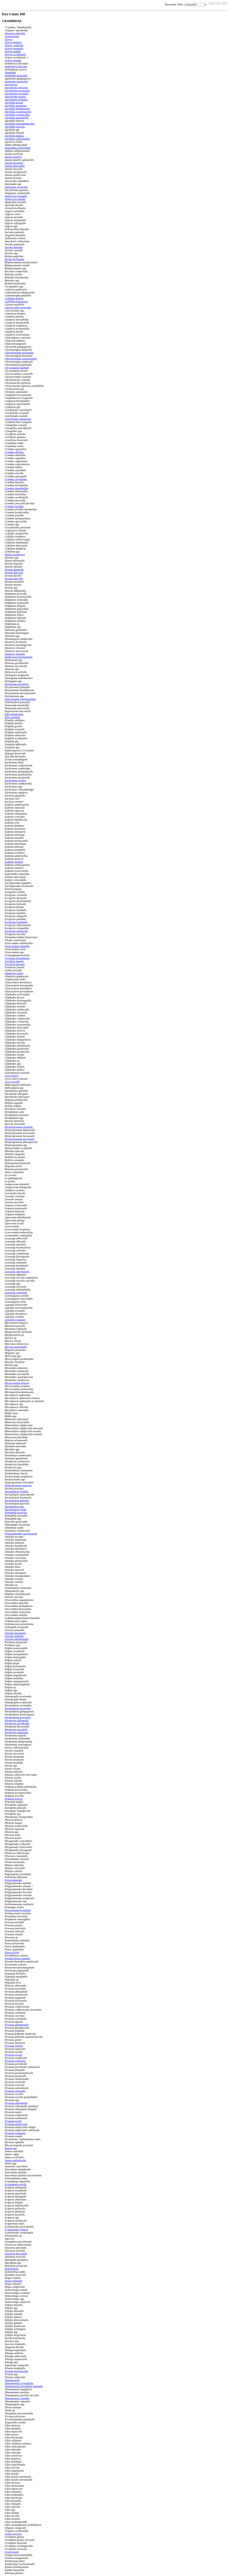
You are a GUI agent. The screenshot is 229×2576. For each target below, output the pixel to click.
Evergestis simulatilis (16, 922)
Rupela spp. (11, 2148)
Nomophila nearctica (16, 1512)
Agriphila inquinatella (17, 117)
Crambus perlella (14, 506)
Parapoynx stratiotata (16, 1732)
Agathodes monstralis (16, 81)
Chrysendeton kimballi (17, 367)
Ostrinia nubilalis (14, 1636)
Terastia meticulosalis (16, 2371)
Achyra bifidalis (13, 42)
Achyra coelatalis (14, 45)
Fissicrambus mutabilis (17, 946)
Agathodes (10, 72)
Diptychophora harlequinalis (20, 699)
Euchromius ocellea (15, 780)
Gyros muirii (11, 1075)
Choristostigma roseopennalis (21, 358)
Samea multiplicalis (15, 2160)
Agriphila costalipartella (18, 111)
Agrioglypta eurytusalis (17, 90)
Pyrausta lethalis (14, 2045)
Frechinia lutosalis (15, 964)
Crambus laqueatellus (16, 488)
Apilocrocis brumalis (16, 196)
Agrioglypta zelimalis (16, 99)
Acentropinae (12, 36)
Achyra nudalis (13, 51)
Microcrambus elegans (17, 1383)
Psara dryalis (12, 1952)
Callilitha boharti (14, 298)
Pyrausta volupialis (15, 2133)
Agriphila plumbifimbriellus (20, 123)
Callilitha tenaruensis (16, 301)
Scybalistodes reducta (16, 2229)
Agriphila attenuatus (16, 105)
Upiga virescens (13, 2533)
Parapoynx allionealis (16, 1720)
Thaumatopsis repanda (17, 2398)
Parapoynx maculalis (16, 1729)
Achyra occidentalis (15, 54)
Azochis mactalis (14, 247)
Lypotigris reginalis (15, 1319)
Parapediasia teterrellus (18, 1717)
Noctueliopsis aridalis (16, 1491)
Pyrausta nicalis (13, 2054)
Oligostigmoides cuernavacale (21, 1533)
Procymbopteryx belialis (18, 1910)
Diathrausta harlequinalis (19, 657)
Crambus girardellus (16, 479)
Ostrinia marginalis (15, 1633)
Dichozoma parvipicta (17, 684)
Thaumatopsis (12, 2380)
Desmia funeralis (14, 578)
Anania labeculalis (15, 166)
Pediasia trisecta (14, 1798)
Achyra (8, 39)
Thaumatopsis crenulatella (19, 2383)
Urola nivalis (12, 2552)
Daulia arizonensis (15, 554)
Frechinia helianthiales (17, 958)
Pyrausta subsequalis (16, 2103)
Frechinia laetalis (14, 961)
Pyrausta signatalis (15, 2091)
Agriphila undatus (14, 135)
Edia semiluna (12, 717)
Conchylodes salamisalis (18, 419)
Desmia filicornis (14, 572)
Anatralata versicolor (16, 187)
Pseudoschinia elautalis (17, 1958)
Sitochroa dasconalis (16, 2253)
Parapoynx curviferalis (17, 1723)
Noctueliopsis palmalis (17, 1500)
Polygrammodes (13, 1880)
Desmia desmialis (14, 569)
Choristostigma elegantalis (19, 352)
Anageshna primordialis (18, 147)
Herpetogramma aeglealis (19, 1127)
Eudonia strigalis (14, 861)
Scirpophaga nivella (15, 2184)
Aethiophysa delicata (16, 66)
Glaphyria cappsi (14, 973)
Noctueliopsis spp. (14, 1506)
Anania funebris (13, 156)
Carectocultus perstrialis (18, 307)
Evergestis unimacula (16, 931)
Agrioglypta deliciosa (16, 87)
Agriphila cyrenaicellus (17, 114)
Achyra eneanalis (14, 48)
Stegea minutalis (13, 2280)
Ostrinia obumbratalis (17, 1639)
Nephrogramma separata (18, 1485)
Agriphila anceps (14, 102)
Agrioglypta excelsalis (17, 93)
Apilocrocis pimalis (15, 199)
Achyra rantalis (13, 60)
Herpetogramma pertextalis (19, 1139)
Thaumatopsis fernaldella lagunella (24, 2386)
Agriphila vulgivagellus (17, 138)
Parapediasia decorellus (18, 1708)
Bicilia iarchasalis (14, 259)
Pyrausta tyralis (13, 2121)
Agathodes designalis (16, 75)
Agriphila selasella (15, 126)
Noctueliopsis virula (15, 1509)
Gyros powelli (12, 1081)
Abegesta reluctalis (15, 33)
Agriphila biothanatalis (17, 108)
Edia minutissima (14, 714)
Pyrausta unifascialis (16, 2124)
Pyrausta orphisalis (15, 2060)
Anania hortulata (14, 163)
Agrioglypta (11, 84)
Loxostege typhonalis (16, 1292)
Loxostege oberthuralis (17, 1271)
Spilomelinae (12, 2268)
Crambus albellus (14, 452)
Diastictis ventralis (15, 654)
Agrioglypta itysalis (15, 96)
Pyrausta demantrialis (17, 2024)
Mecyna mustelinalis (16, 1346)
